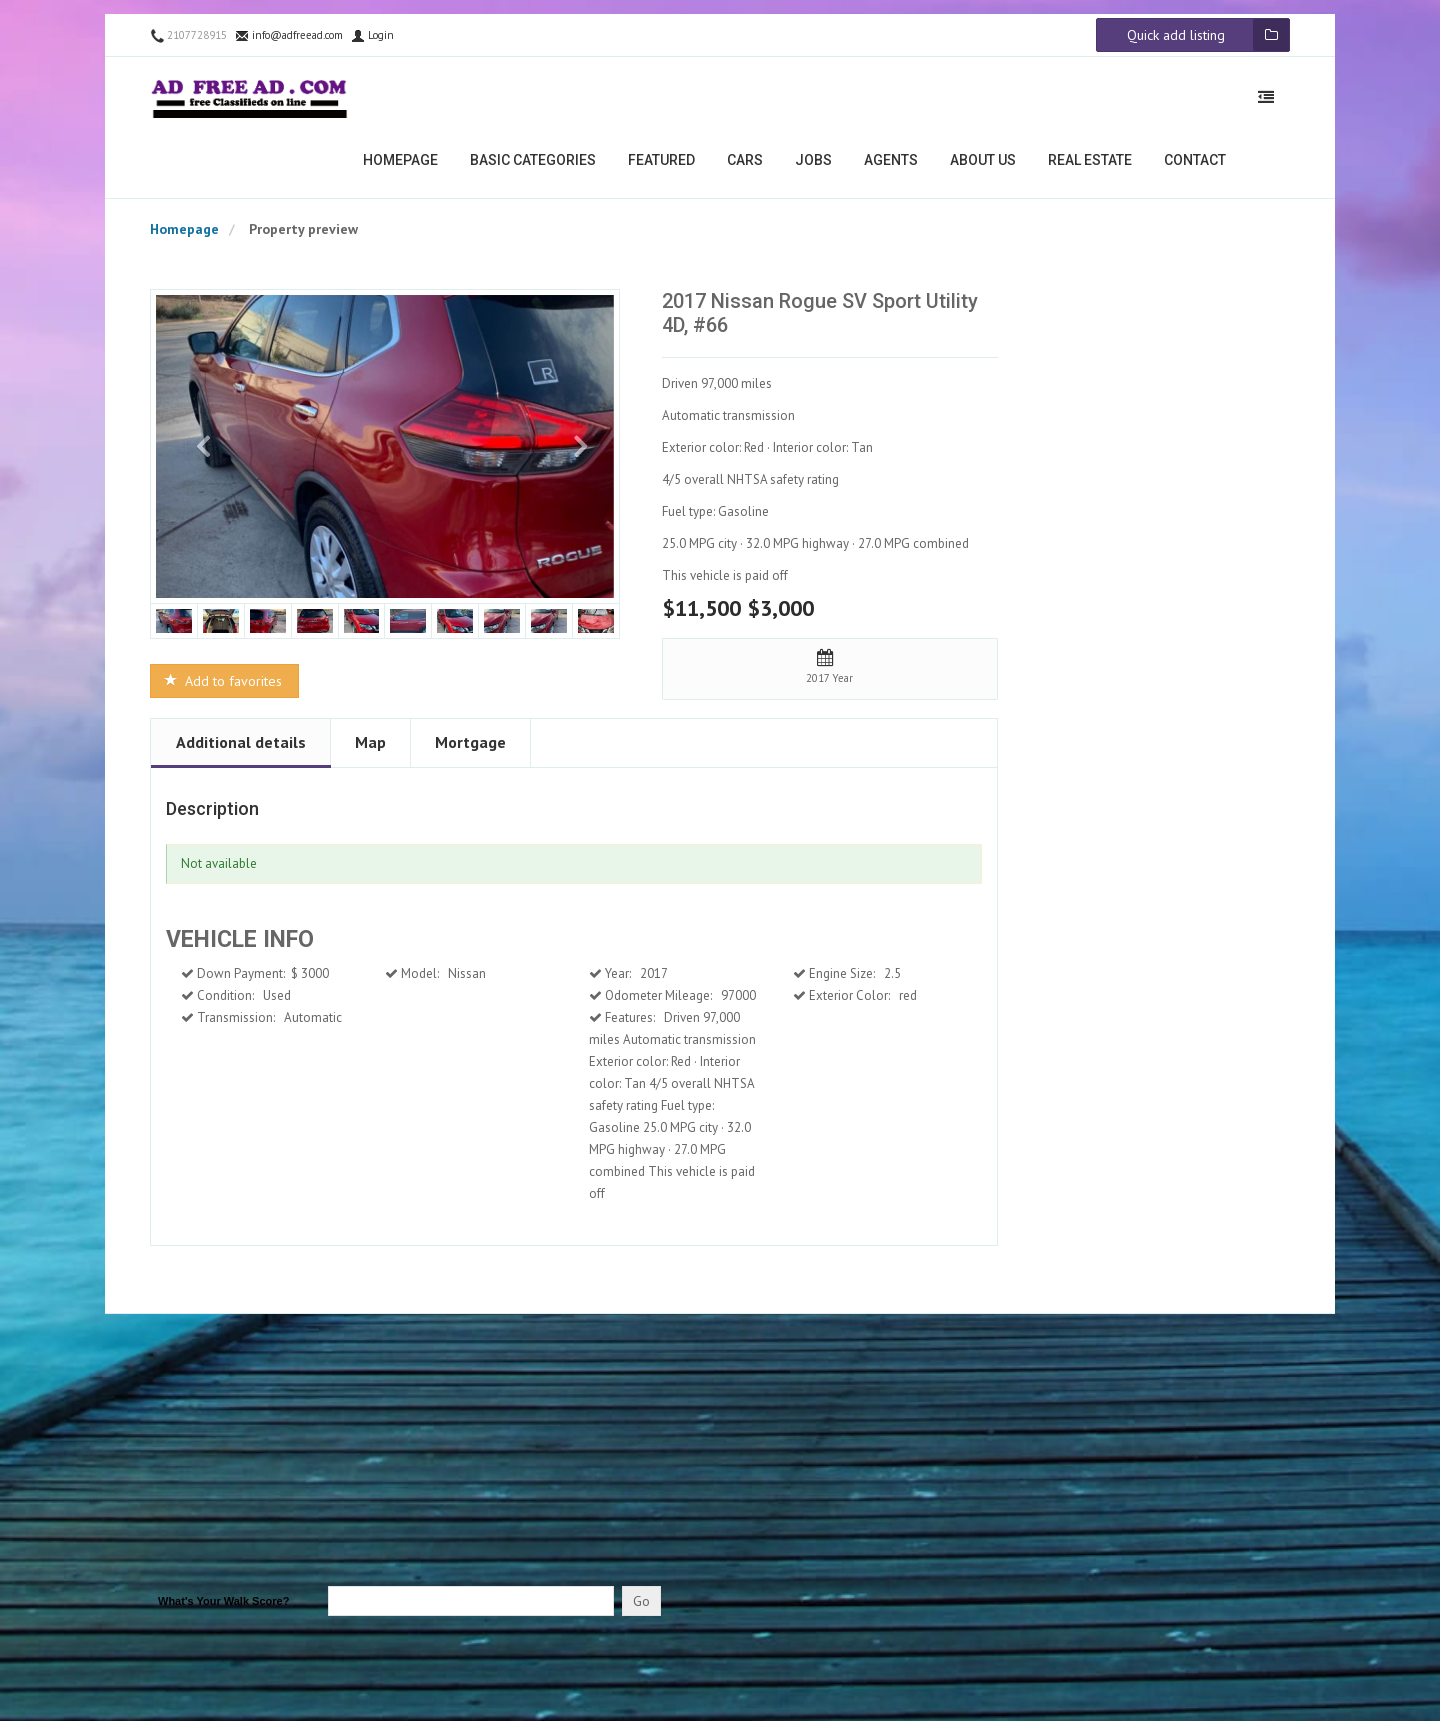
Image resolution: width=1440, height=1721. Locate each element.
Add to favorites (222, 687)
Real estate (1090, 166)
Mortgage (470, 748)
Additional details (241, 748)
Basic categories (533, 166)
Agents (891, 166)
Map (370, 748)
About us (983, 166)
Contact (1195, 166)
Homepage (400, 166)
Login (372, 41)
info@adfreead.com (289, 41)
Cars (745, 166)
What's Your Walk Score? (223, 1607)
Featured (661, 166)
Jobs (813, 166)
